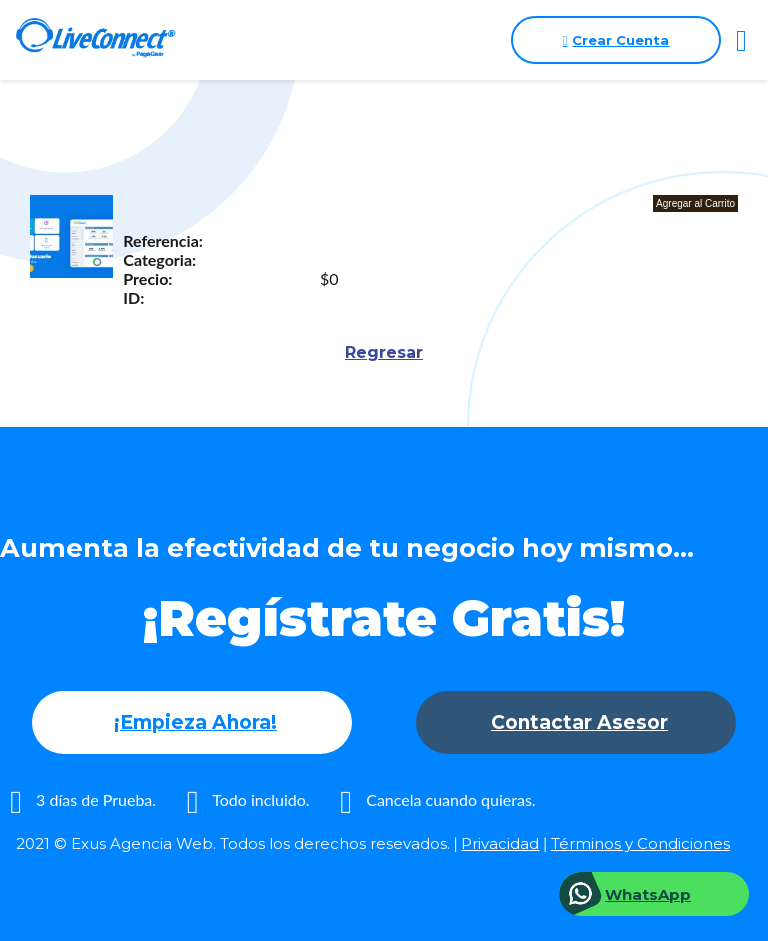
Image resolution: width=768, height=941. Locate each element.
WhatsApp (648, 894)
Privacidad (500, 843)
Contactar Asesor (579, 722)
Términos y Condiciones (640, 843)
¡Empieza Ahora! (195, 722)
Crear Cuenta (616, 40)
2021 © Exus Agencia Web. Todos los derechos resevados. (233, 843)
